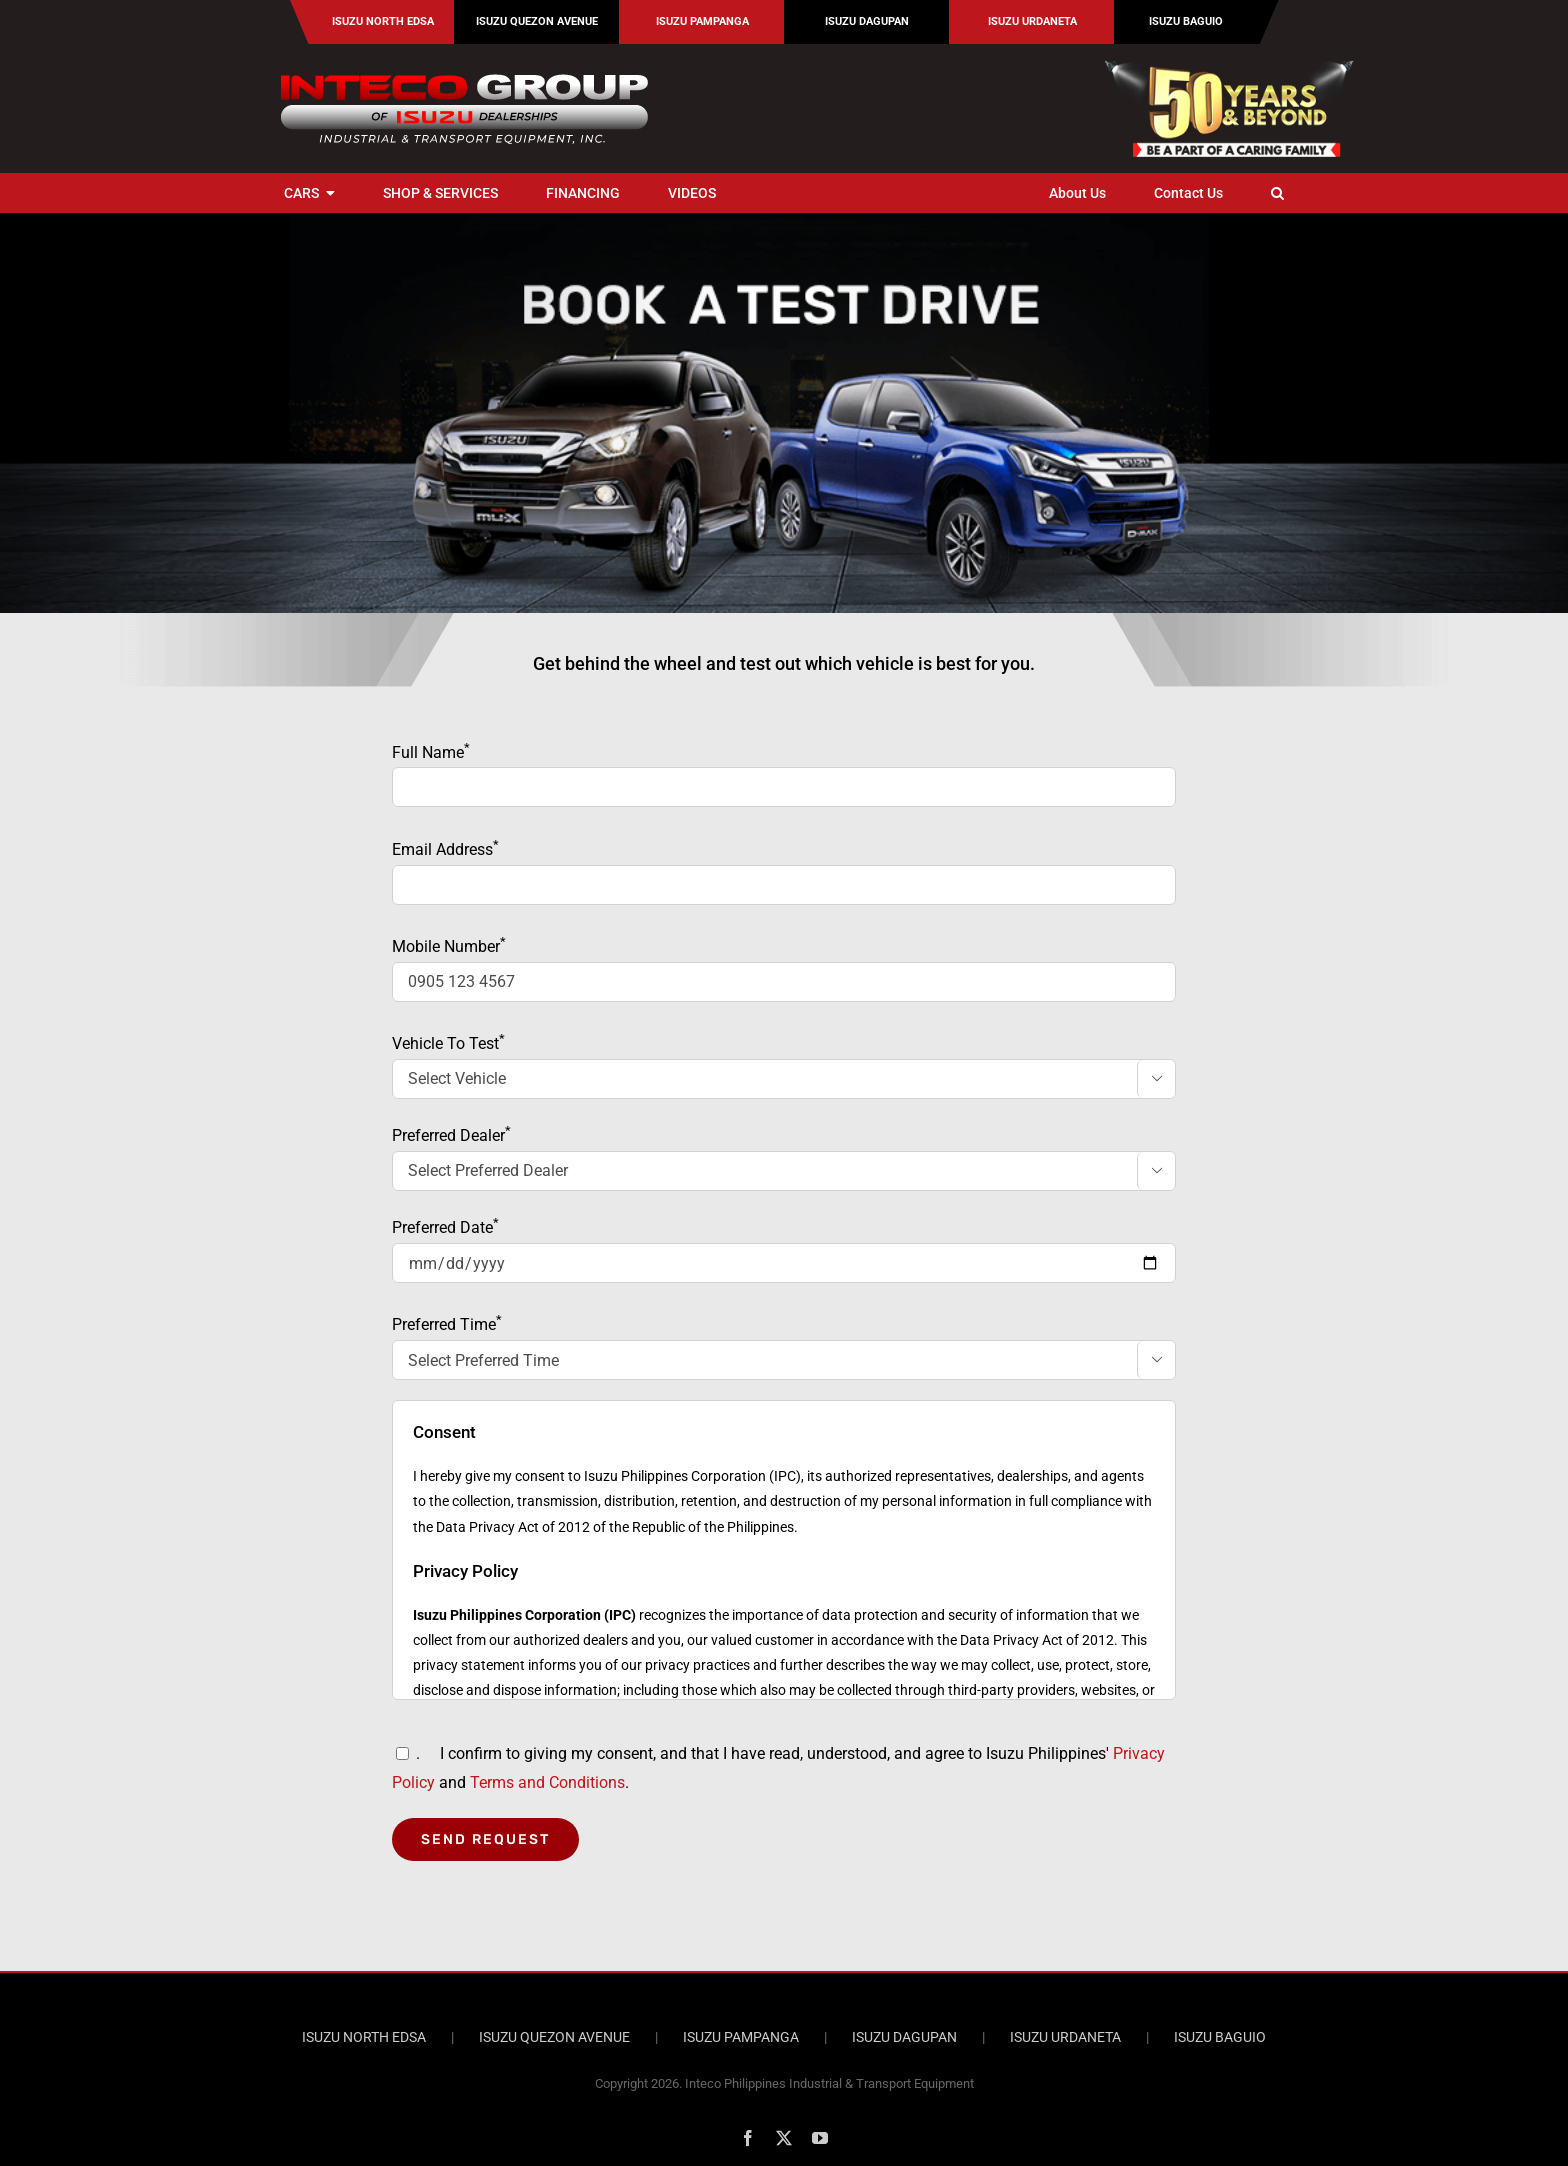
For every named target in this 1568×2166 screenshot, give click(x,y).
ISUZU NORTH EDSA (364, 2037)
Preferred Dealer (784, 1158)
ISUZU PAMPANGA (741, 2037)
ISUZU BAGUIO (1220, 2037)
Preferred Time (784, 1347)
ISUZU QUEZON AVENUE (554, 2037)
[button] (1277, 193)
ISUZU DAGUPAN (904, 2037)
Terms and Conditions (547, 1782)
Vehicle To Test (784, 1066)
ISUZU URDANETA (1065, 2037)
